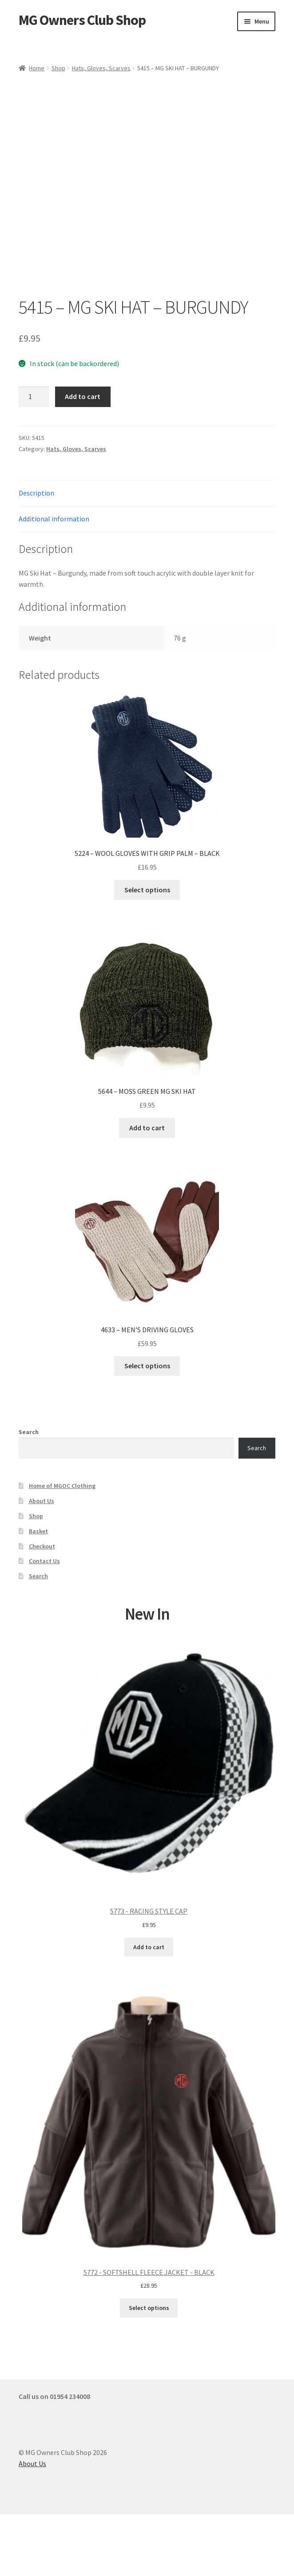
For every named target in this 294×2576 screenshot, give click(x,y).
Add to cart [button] (147, 1189)
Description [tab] (36, 554)
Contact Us (44, 1623)
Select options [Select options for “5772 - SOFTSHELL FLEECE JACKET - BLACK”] (149, 2370)
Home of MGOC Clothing (62, 1548)
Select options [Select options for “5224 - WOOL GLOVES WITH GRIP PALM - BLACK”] (147, 951)
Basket (38, 1593)
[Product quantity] (34, 458)
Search (29, 1494)
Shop (58, 68)
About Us (41, 1563)
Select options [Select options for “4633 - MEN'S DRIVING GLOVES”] (147, 1427)
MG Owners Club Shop (82, 20)
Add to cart (82, 458)
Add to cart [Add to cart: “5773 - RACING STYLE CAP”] (148, 2009)
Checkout (42, 1608)
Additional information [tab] (54, 580)
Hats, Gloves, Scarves (101, 68)
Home (36, 68)
